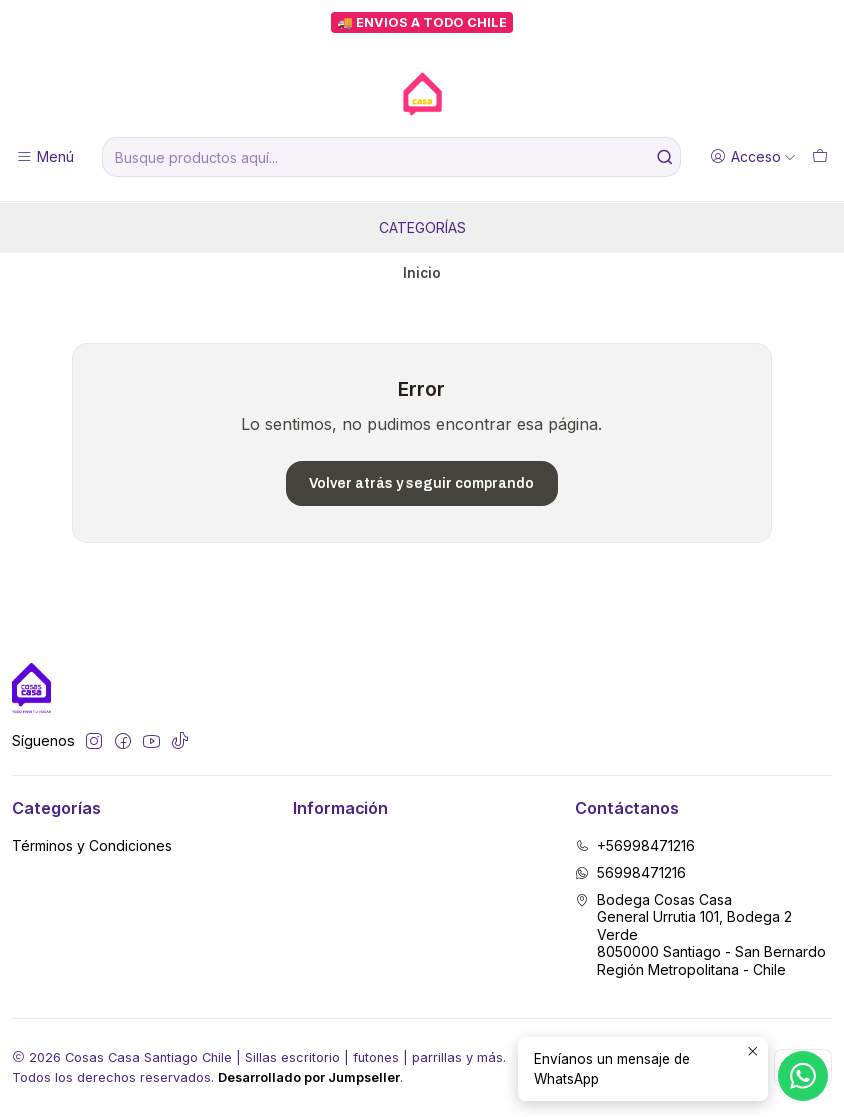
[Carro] (820, 157)
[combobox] (391, 157)
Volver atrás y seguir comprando (421, 483)
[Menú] (45, 157)
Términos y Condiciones (92, 845)
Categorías (422, 227)
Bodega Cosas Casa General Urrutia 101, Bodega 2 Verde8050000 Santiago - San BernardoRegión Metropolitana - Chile (700, 934)
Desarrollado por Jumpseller (309, 1077)
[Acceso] (753, 157)
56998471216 (630, 872)
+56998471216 (635, 845)
